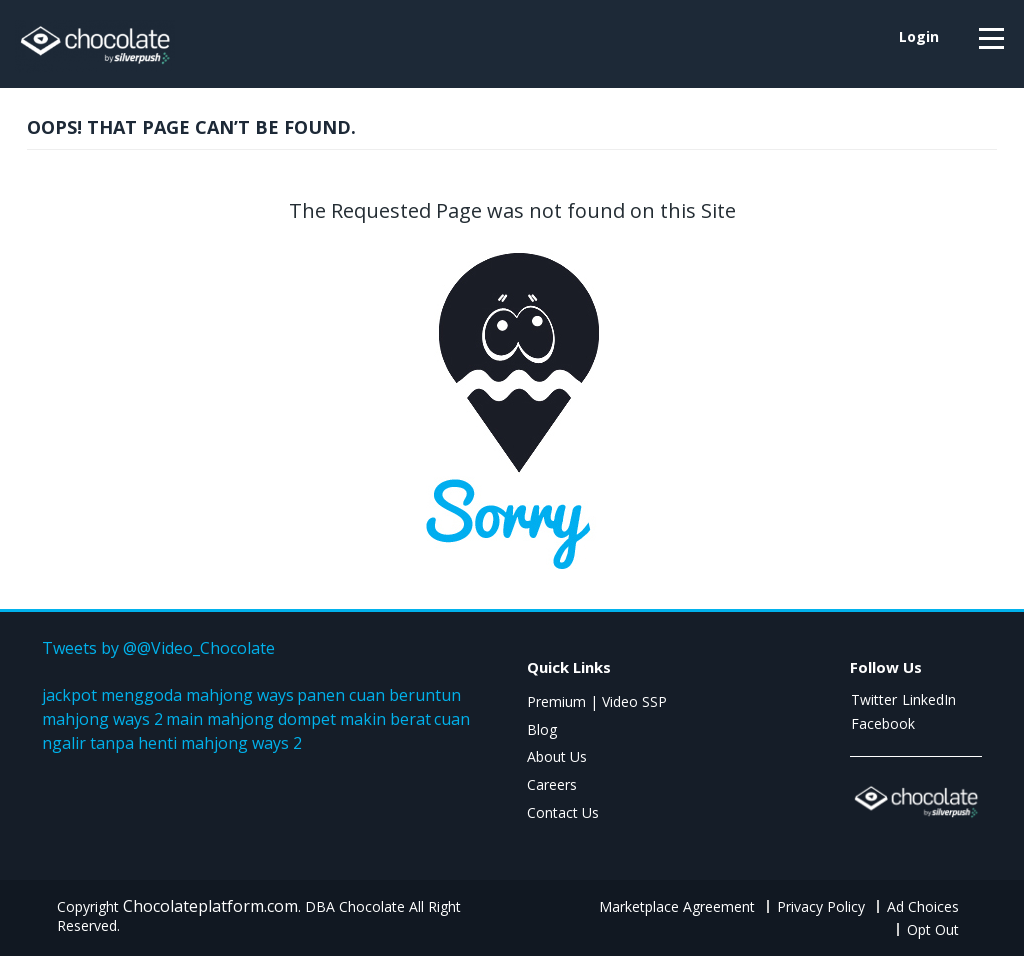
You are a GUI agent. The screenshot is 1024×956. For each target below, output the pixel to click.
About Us (557, 756)
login (919, 36)
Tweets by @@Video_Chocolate (158, 648)
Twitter (874, 699)
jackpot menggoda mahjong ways (168, 695)
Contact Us (563, 812)
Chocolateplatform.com (210, 906)
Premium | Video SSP (597, 701)
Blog (542, 729)
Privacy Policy (821, 906)
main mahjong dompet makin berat (298, 719)
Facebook (883, 723)
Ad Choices (923, 906)
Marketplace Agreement (677, 906)
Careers (552, 784)
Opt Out (933, 929)
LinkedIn (929, 699)
